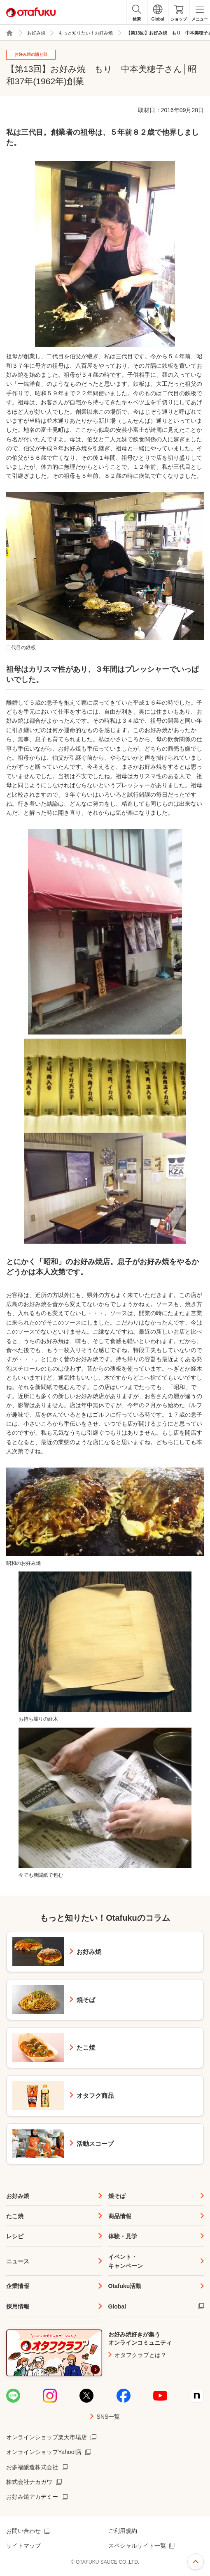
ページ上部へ (195, 2561)
